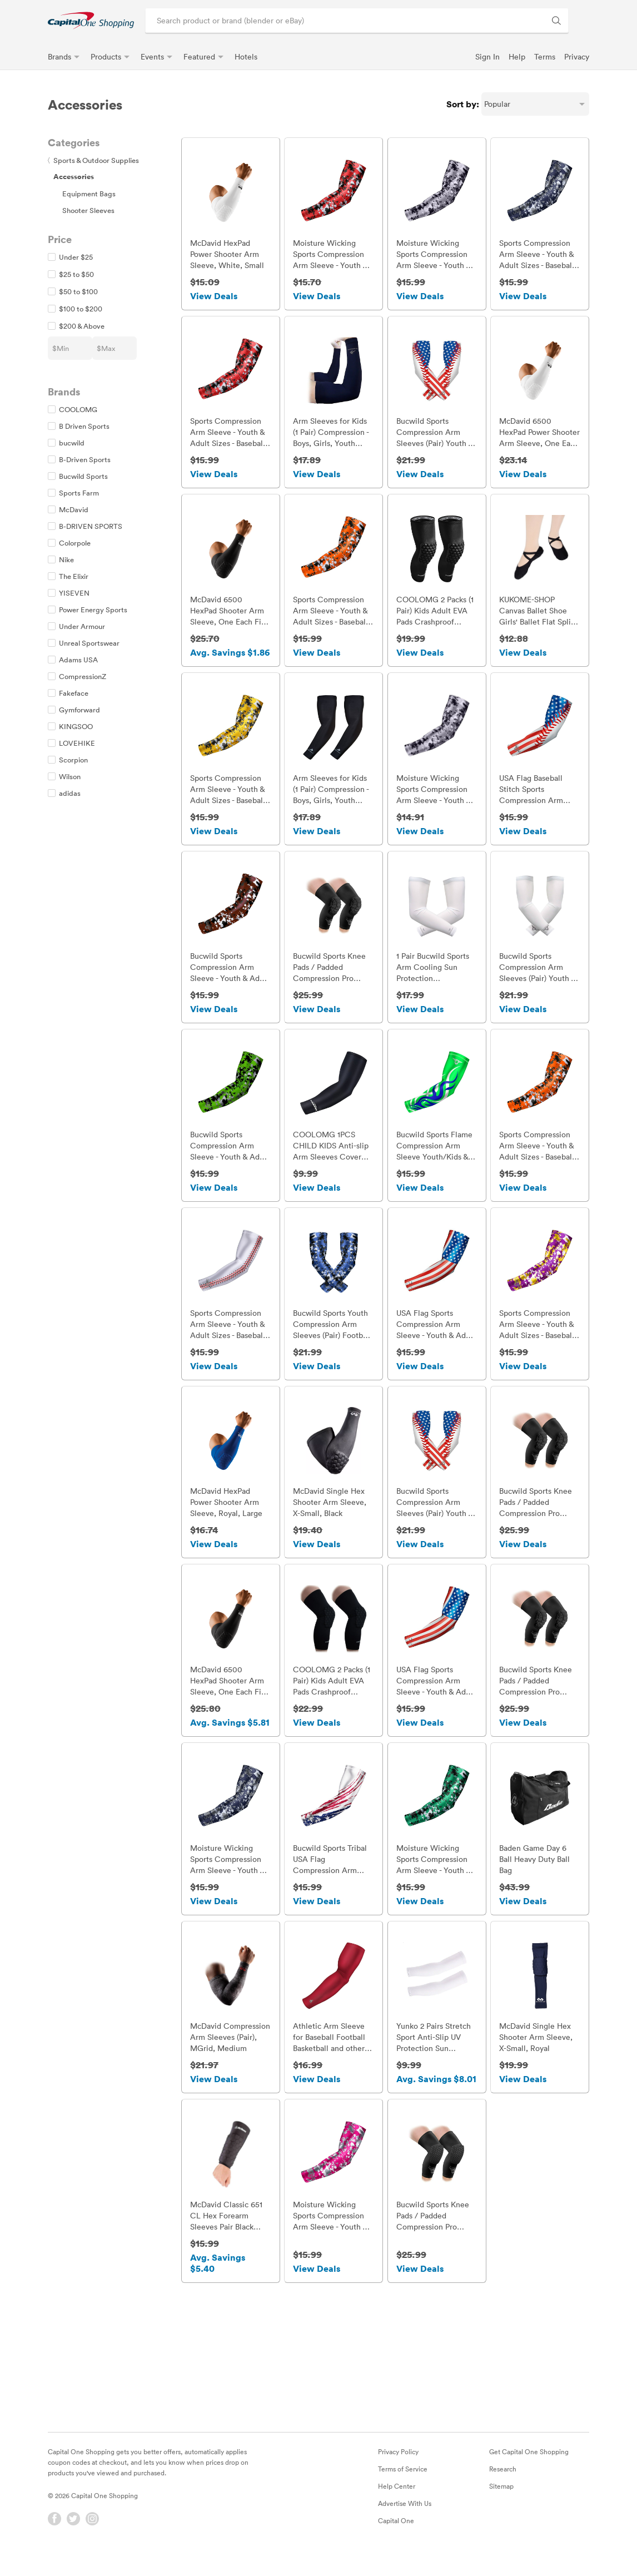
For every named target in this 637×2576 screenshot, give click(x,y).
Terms (544, 56)
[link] (91, 20)
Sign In (487, 56)
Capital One (396, 2543)
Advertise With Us (404, 2525)
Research (502, 2491)
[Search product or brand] (357, 20)
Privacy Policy (398, 2474)
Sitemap (501, 2508)
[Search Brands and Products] (556, 20)
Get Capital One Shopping (529, 2474)
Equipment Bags (89, 194)
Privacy (576, 56)
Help (517, 56)
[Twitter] (73, 2541)
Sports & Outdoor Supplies (93, 160)
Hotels (246, 56)
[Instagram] (92, 2541)
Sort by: (462, 104)
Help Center (396, 2508)
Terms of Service (402, 2491)
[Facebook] (54, 2541)
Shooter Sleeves (88, 210)
